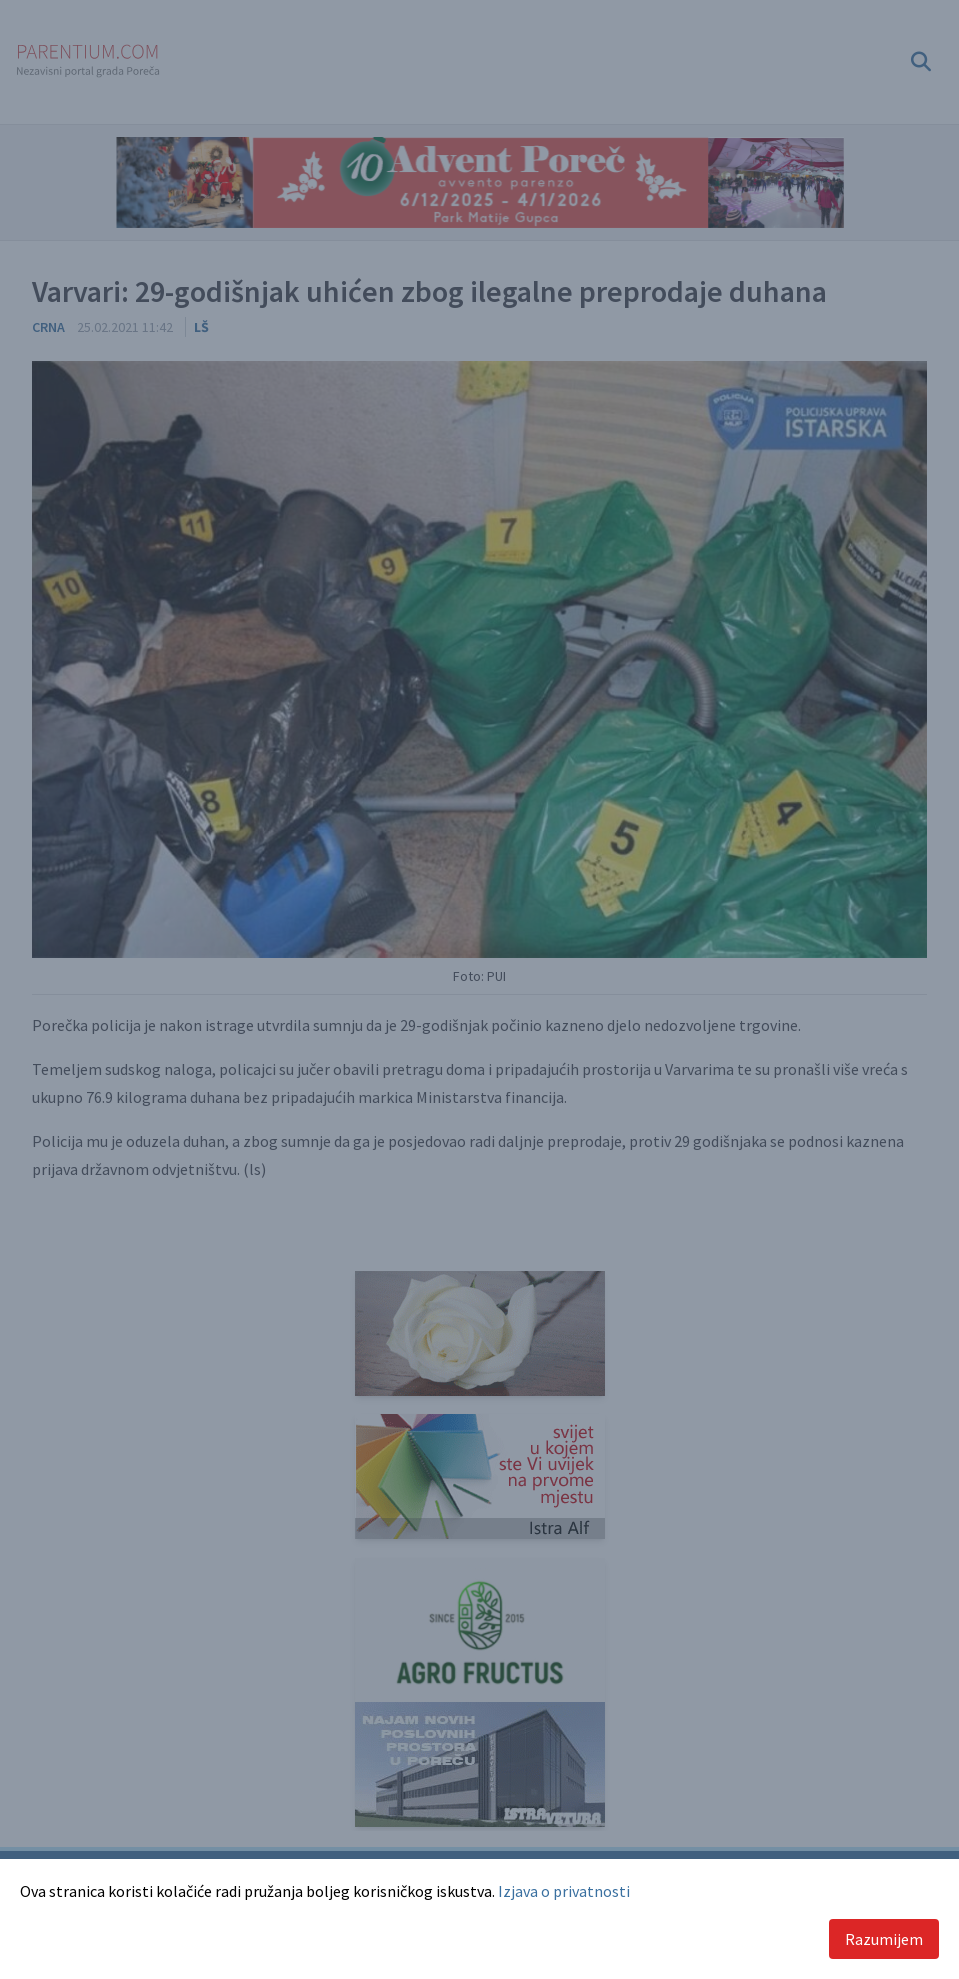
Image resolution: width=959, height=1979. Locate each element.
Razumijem (884, 1939)
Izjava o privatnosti (564, 1891)
